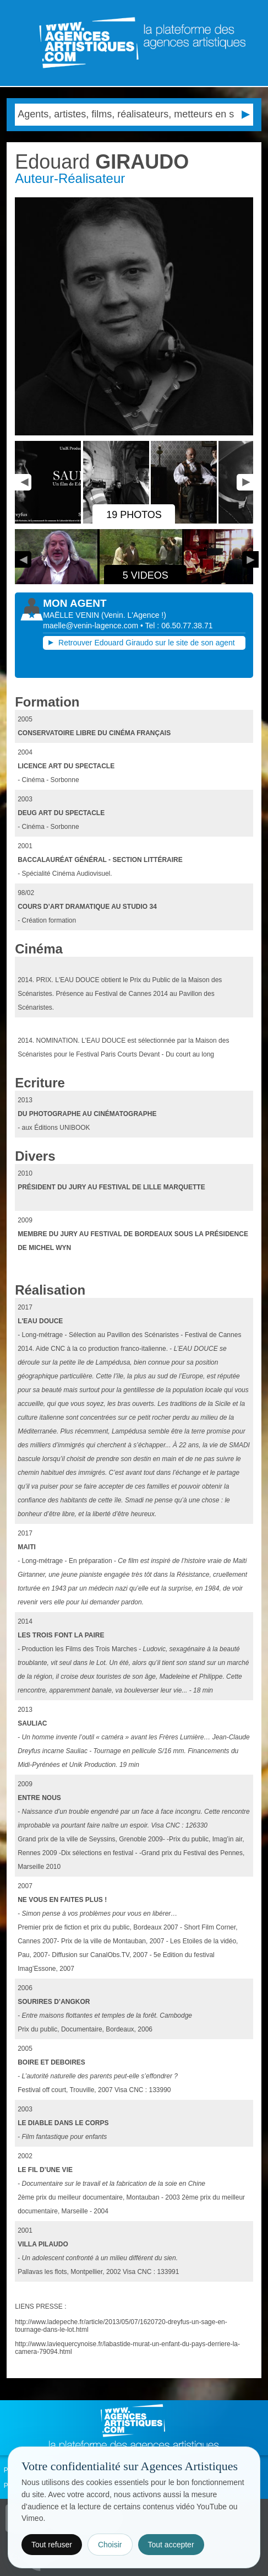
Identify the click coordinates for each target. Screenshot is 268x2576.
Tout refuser (51, 2544)
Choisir (110, 2544)
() (133, 615)
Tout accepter (171, 2544)
